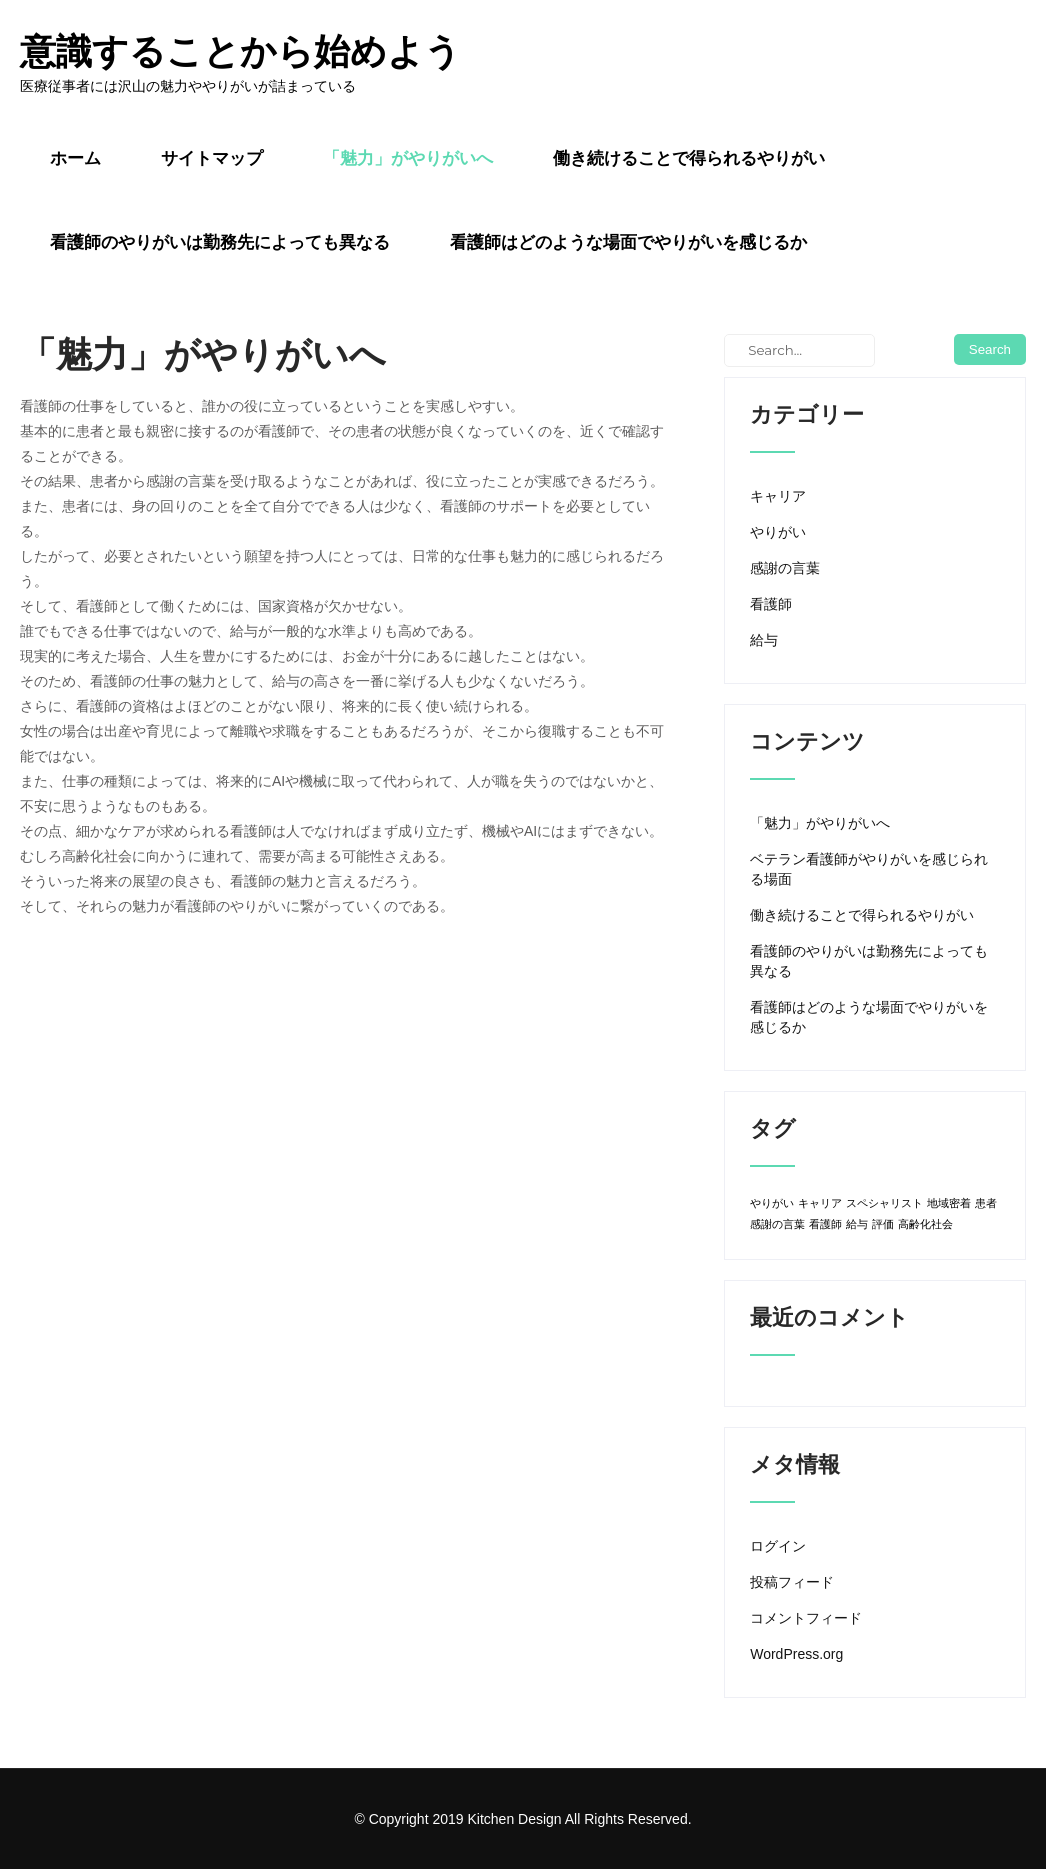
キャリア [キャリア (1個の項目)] (820, 1203)
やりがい (778, 532)
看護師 (771, 604)
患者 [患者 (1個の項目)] (986, 1203)
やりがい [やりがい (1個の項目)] (772, 1203)
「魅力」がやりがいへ (408, 158)
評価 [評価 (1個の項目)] (883, 1224)
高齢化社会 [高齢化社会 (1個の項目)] (925, 1224)
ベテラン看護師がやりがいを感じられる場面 (869, 869)
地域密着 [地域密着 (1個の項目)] (949, 1203)
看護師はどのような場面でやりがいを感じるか (628, 242)
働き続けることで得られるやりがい (689, 158)
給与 (764, 640)
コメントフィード (806, 1618)
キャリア (778, 496)
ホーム (75, 158)
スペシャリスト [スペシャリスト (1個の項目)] (884, 1203)
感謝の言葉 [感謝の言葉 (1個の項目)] (777, 1224)
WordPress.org (796, 1654)
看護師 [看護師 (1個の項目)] (825, 1224)
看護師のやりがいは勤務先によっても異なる (220, 242)
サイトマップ (212, 158)
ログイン (778, 1546)
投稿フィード (792, 1582)
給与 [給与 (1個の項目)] (857, 1224)
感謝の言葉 (785, 568)
